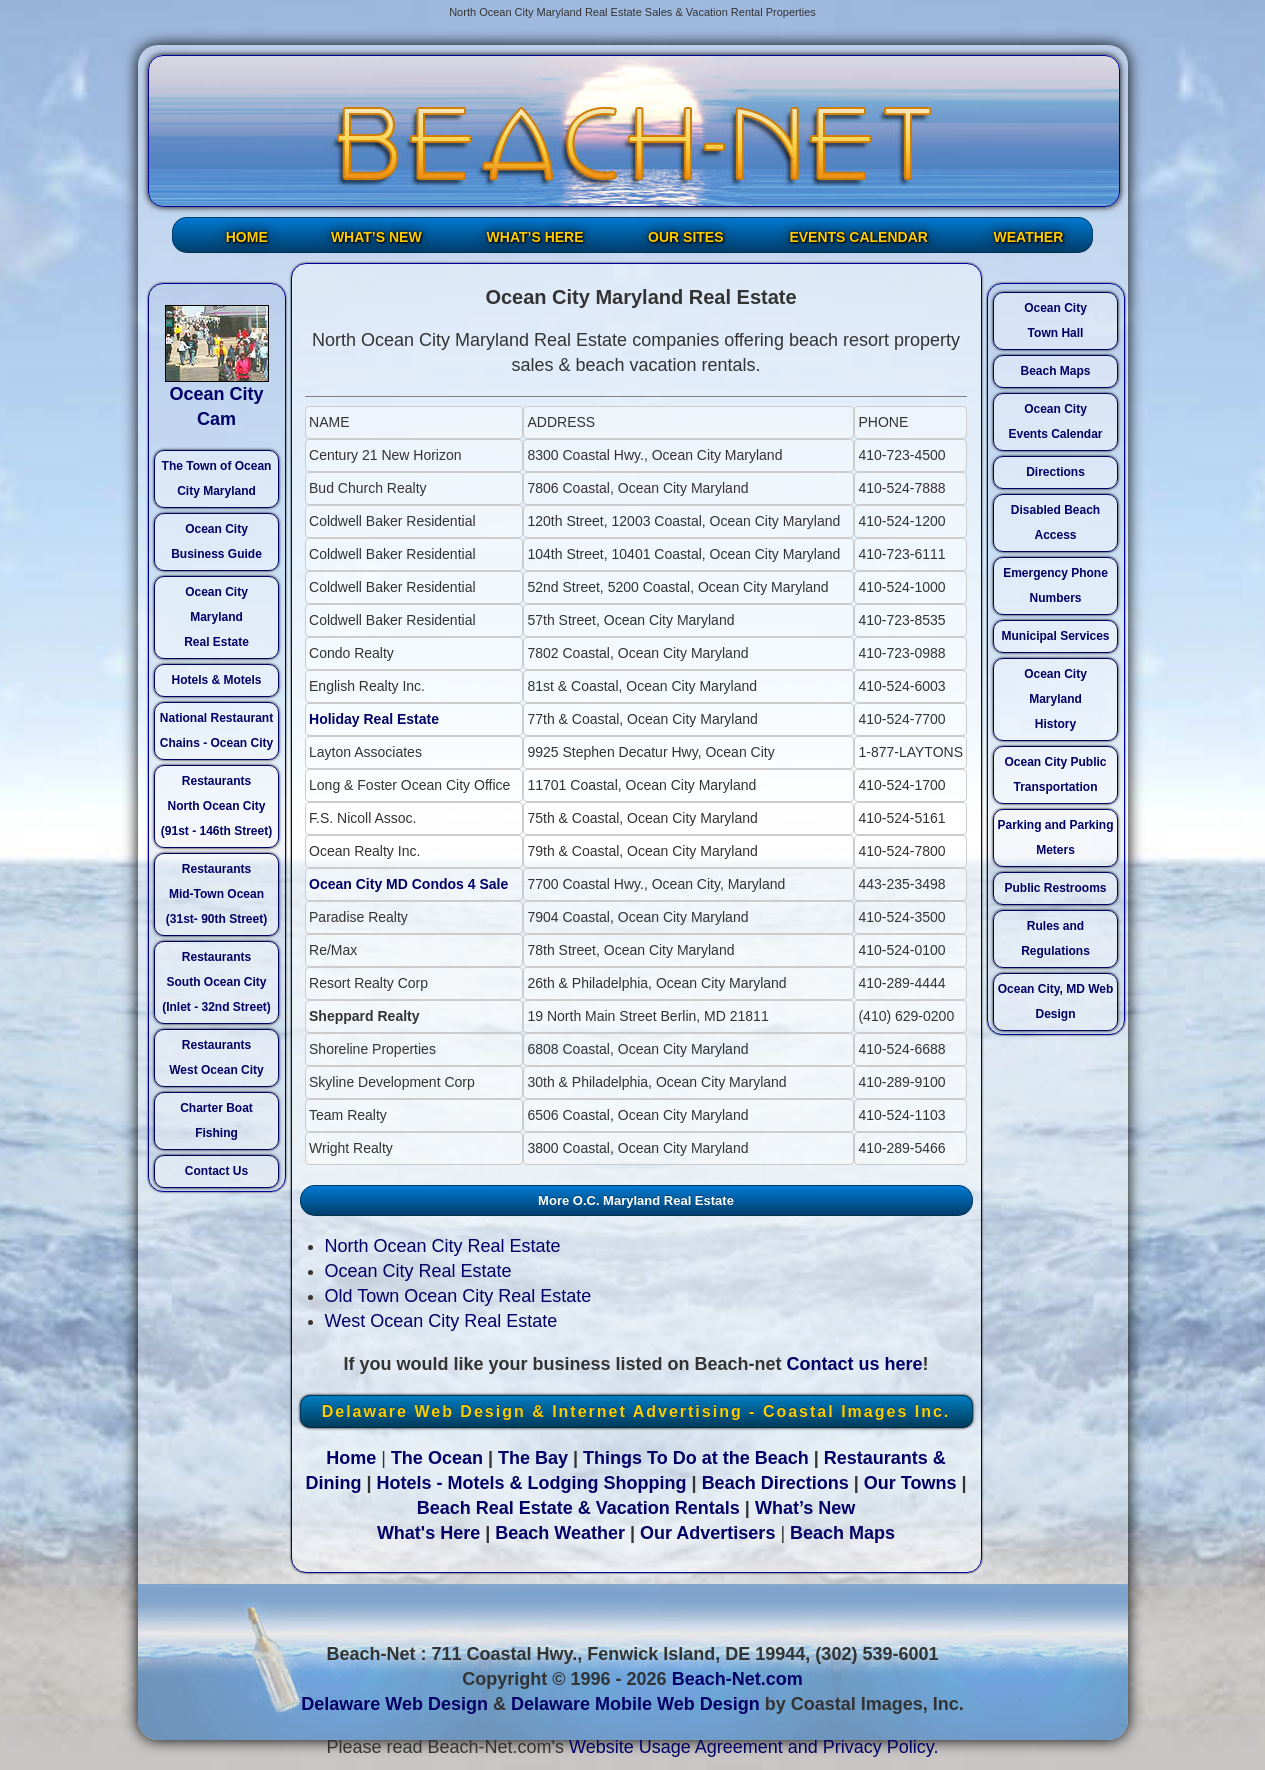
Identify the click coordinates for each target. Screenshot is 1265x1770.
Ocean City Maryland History (1055, 699)
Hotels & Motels (216, 680)
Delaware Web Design (394, 1704)
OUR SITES (685, 237)
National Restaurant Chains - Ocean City (216, 730)
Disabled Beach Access (1055, 522)
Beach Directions (775, 1483)
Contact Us (216, 1171)
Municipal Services (1055, 636)
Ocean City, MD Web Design (1056, 1001)
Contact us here (855, 1364)
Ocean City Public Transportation (1055, 774)
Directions (1055, 472)
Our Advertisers (707, 1533)
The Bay (533, 1458)
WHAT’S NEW (376, 237)
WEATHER (1029, 237)
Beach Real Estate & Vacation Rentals (578, 1508)
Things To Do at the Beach (696, 1458)
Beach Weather (560, 1533)
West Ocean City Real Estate (441, 1321)
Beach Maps (1055, 371)
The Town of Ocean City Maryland (217, 478)
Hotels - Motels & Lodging (488, 1483)
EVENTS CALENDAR (858, 237)
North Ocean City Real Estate (443, 1246)
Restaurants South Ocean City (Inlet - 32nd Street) (216, 982)
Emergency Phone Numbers (1055, 585)
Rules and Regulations (1055, 938)
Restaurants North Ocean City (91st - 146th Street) (216, 806)
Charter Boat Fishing (216, 1120)
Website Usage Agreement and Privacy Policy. (754, 1747)
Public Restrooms (1055, 888)
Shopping (645, 1483)
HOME (247, 237)
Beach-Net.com (737, 1679)
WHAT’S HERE (535, 237)
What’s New (805, 1508)
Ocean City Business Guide (216, 541)
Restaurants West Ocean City (216, 1057)
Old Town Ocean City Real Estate (458, 1296)
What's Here (428, 1533)
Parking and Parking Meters (1055, 837)
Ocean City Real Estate (418, 1271)
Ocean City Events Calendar (1055, 421)
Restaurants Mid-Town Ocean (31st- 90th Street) (216, 894)
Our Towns (910, 1483)
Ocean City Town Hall (1055, 320)
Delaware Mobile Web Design (635, 1704)
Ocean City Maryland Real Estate (216, 617)
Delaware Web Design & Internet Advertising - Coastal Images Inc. (636, 1411)
